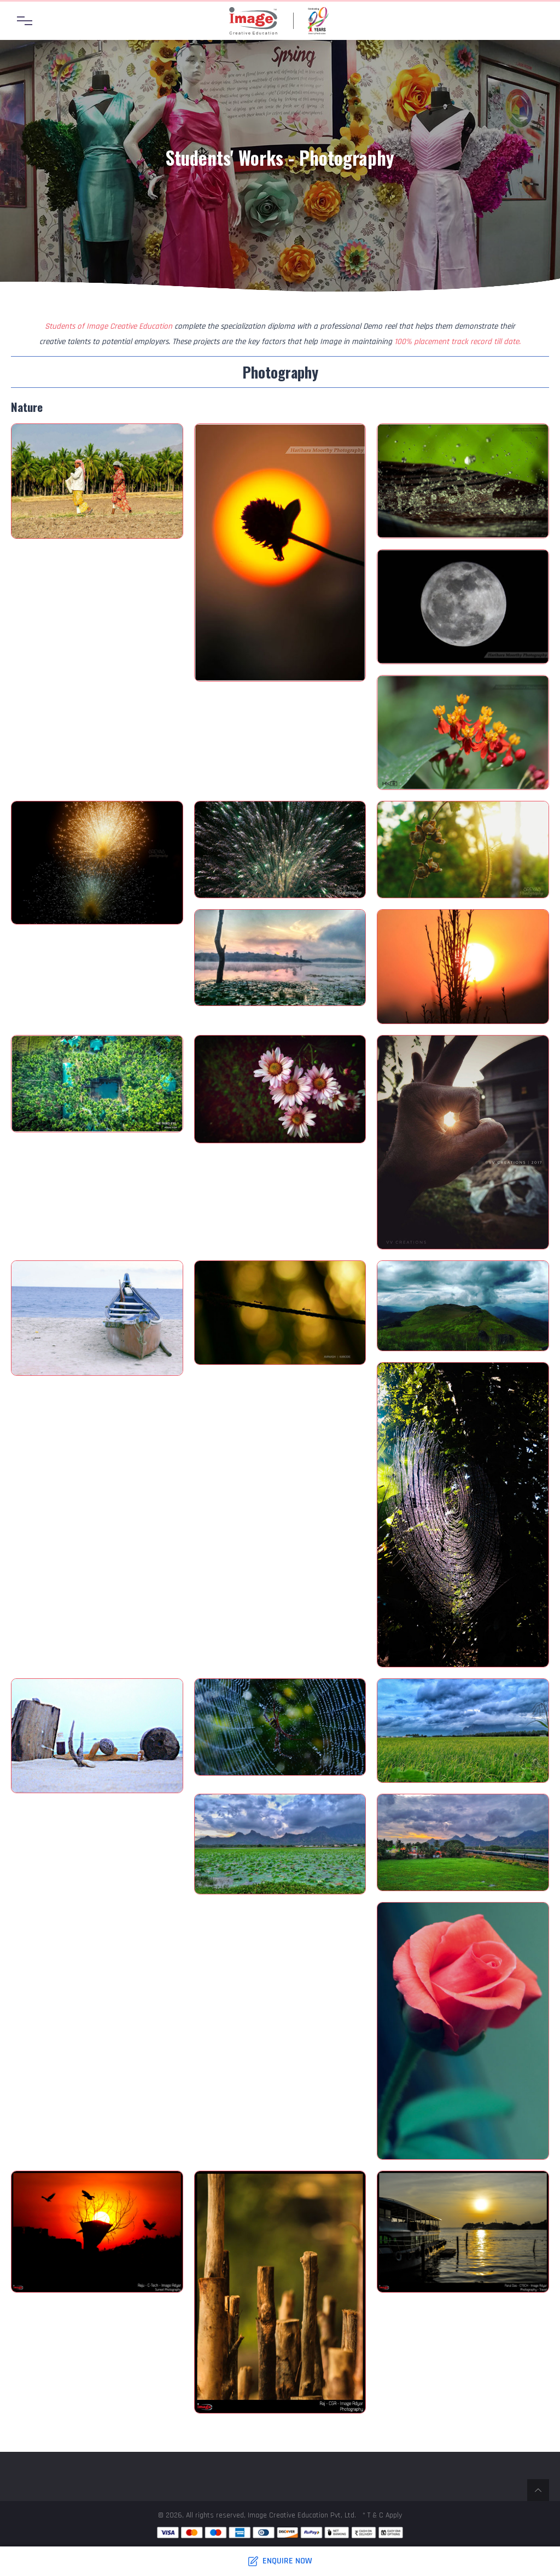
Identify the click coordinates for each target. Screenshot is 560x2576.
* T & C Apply (382, 2515)
